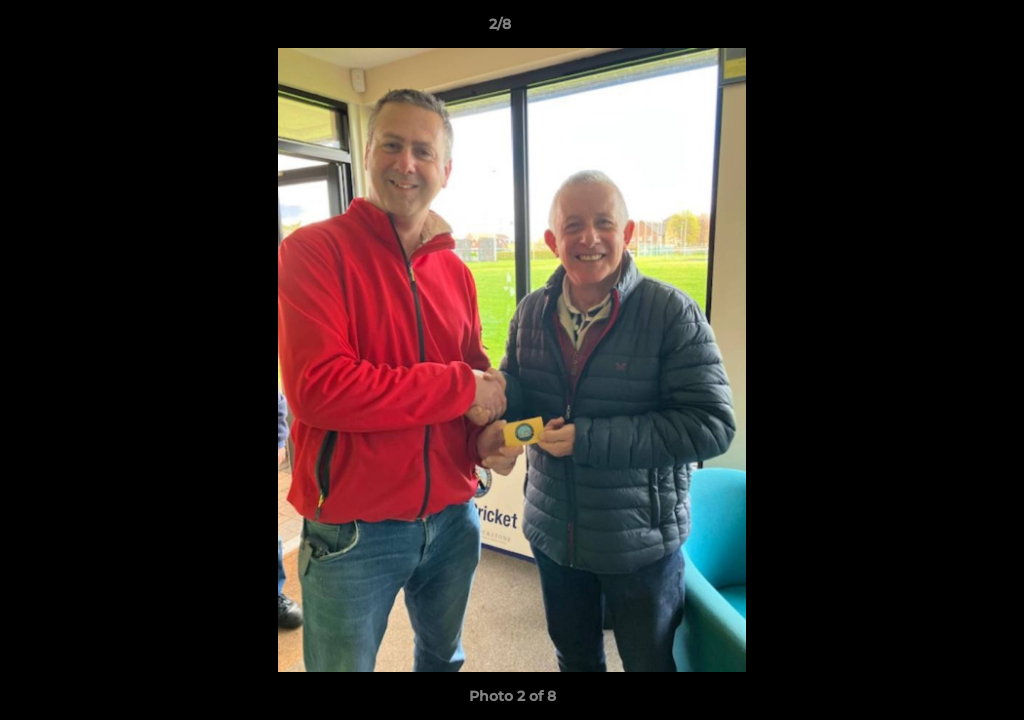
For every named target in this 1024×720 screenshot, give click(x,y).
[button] (940, 29)
